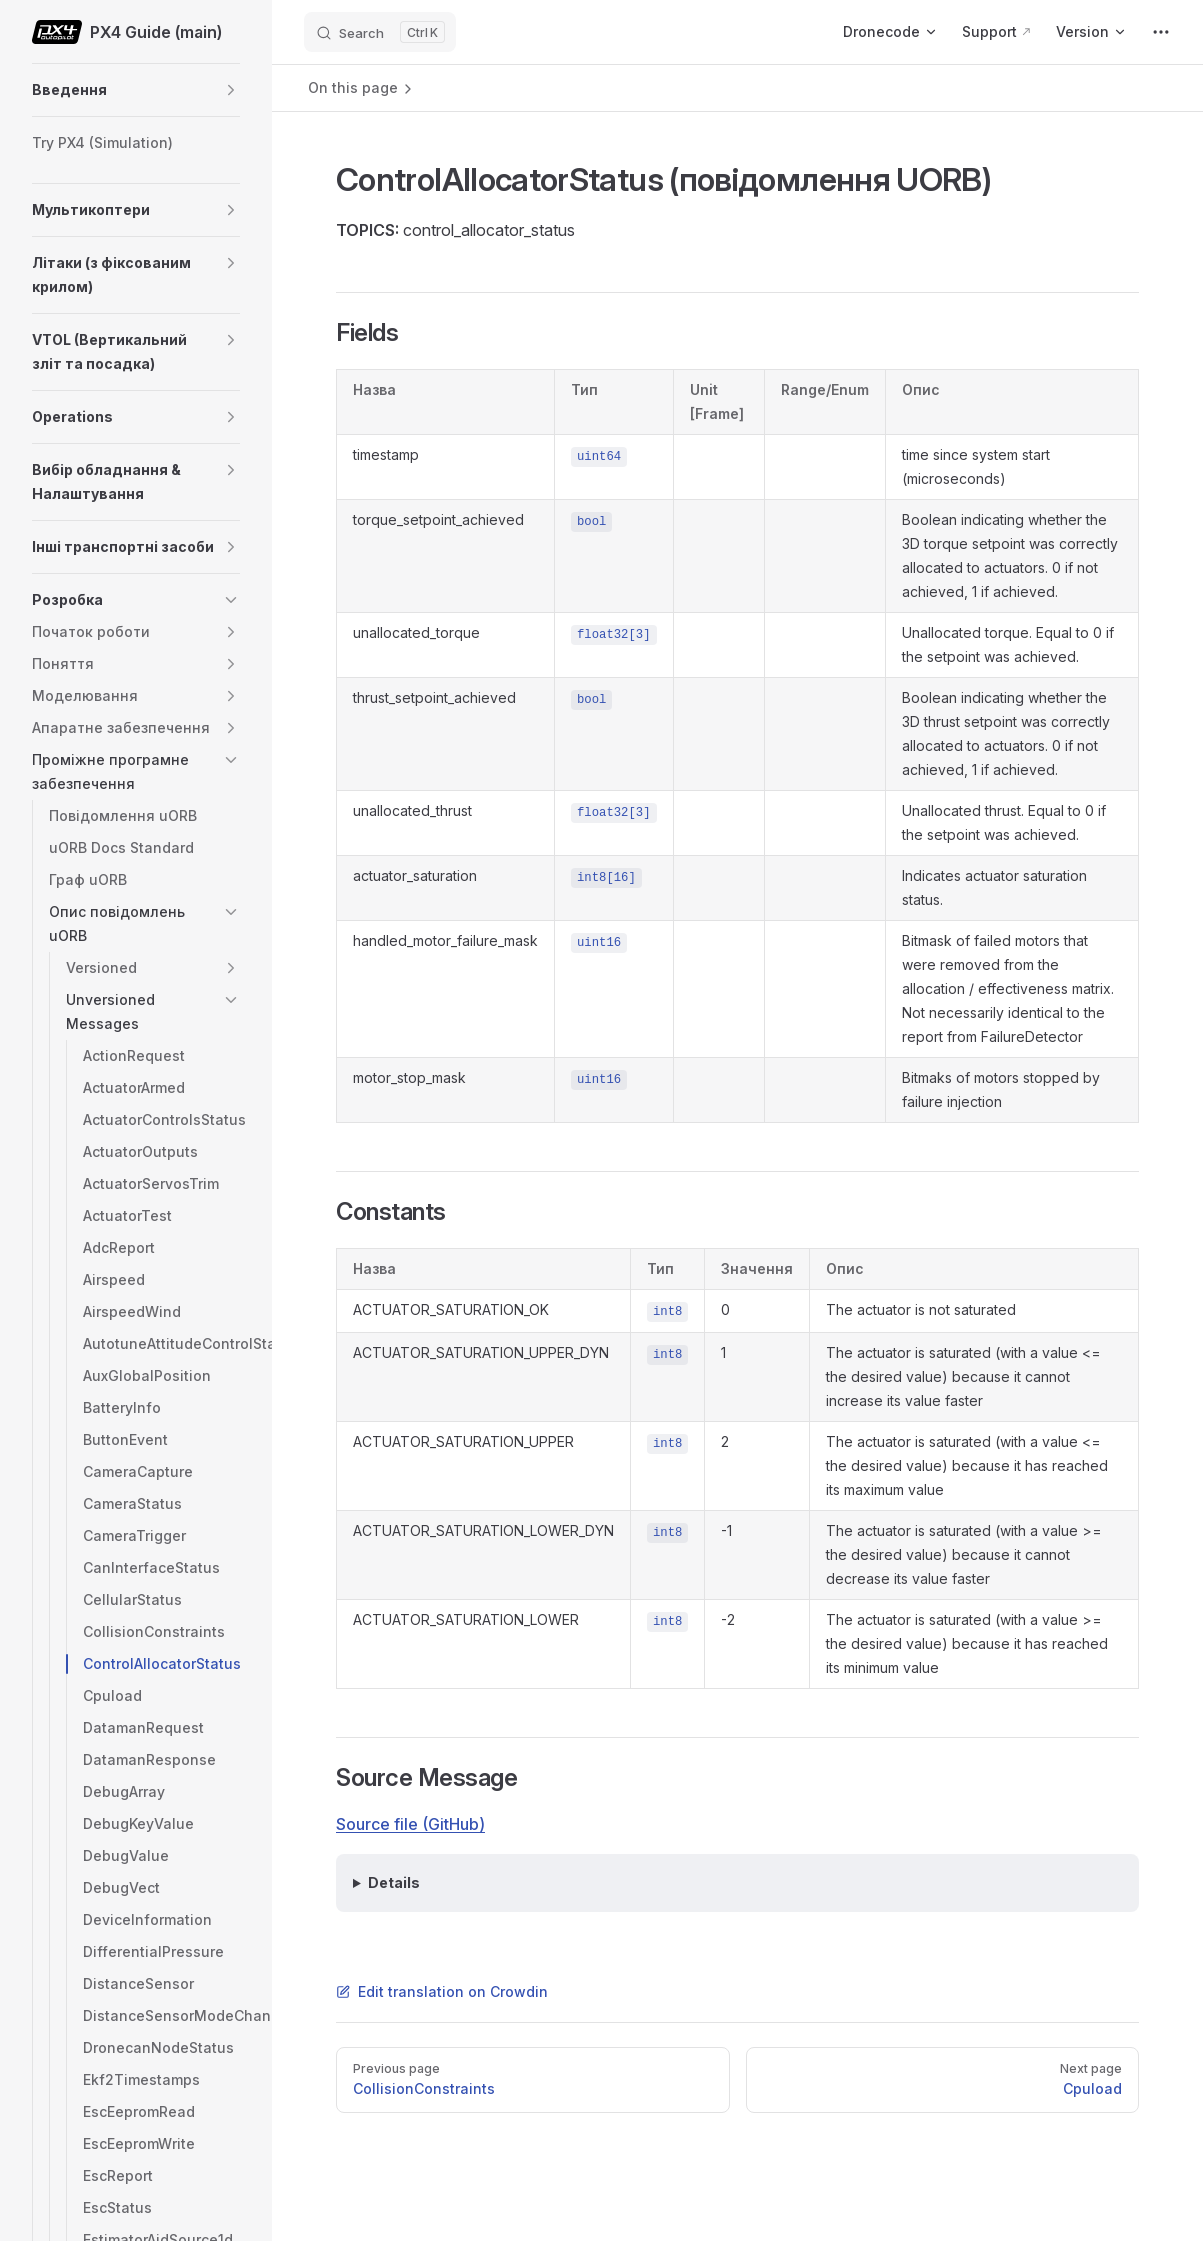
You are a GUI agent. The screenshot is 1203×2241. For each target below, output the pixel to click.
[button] (231, 90)
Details (394, 1882)
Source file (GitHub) (410, 1824)
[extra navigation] (1161, 32)
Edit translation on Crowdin (442, 1991)
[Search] (380, 32)
